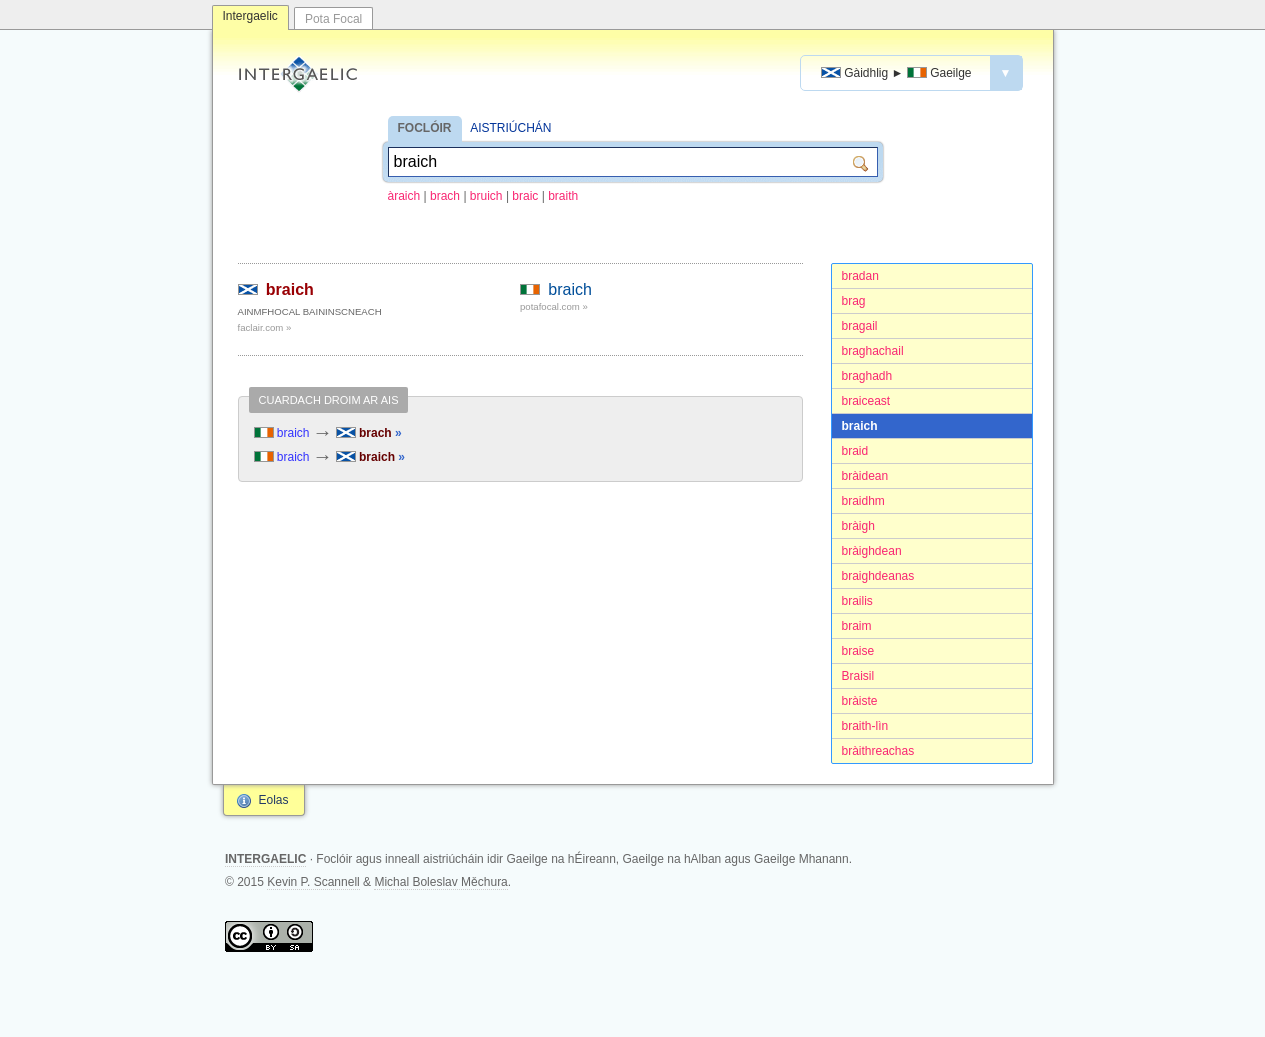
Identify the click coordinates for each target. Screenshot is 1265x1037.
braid (855, 451)
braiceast (866, 401)
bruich (486, 196)
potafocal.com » (554, 306)
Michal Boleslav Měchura (440, 882)
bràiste (860, 701)
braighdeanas (878, 576)
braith (563, 196)
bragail (860, 326)
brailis (857, 601)
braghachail (873, 351)
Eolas (274, 800)
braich (860, 426)
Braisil (858, 676)
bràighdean (872, 551)
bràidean (865, 476)
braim (857, 626)
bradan (860, 276)
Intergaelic (250, 16)
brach (445, 196)
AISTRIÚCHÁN (510, 128)
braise (858, 651)
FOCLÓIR (425, 128)
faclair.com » (265, 327)
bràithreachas (878, 751)
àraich (404, 196)
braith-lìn (865, 726)
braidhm (863, 501)
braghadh (867, 376)
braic (525, 196)
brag (854, 301)
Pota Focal (333, 19)
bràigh (858, 526)
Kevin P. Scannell (313, 882)
